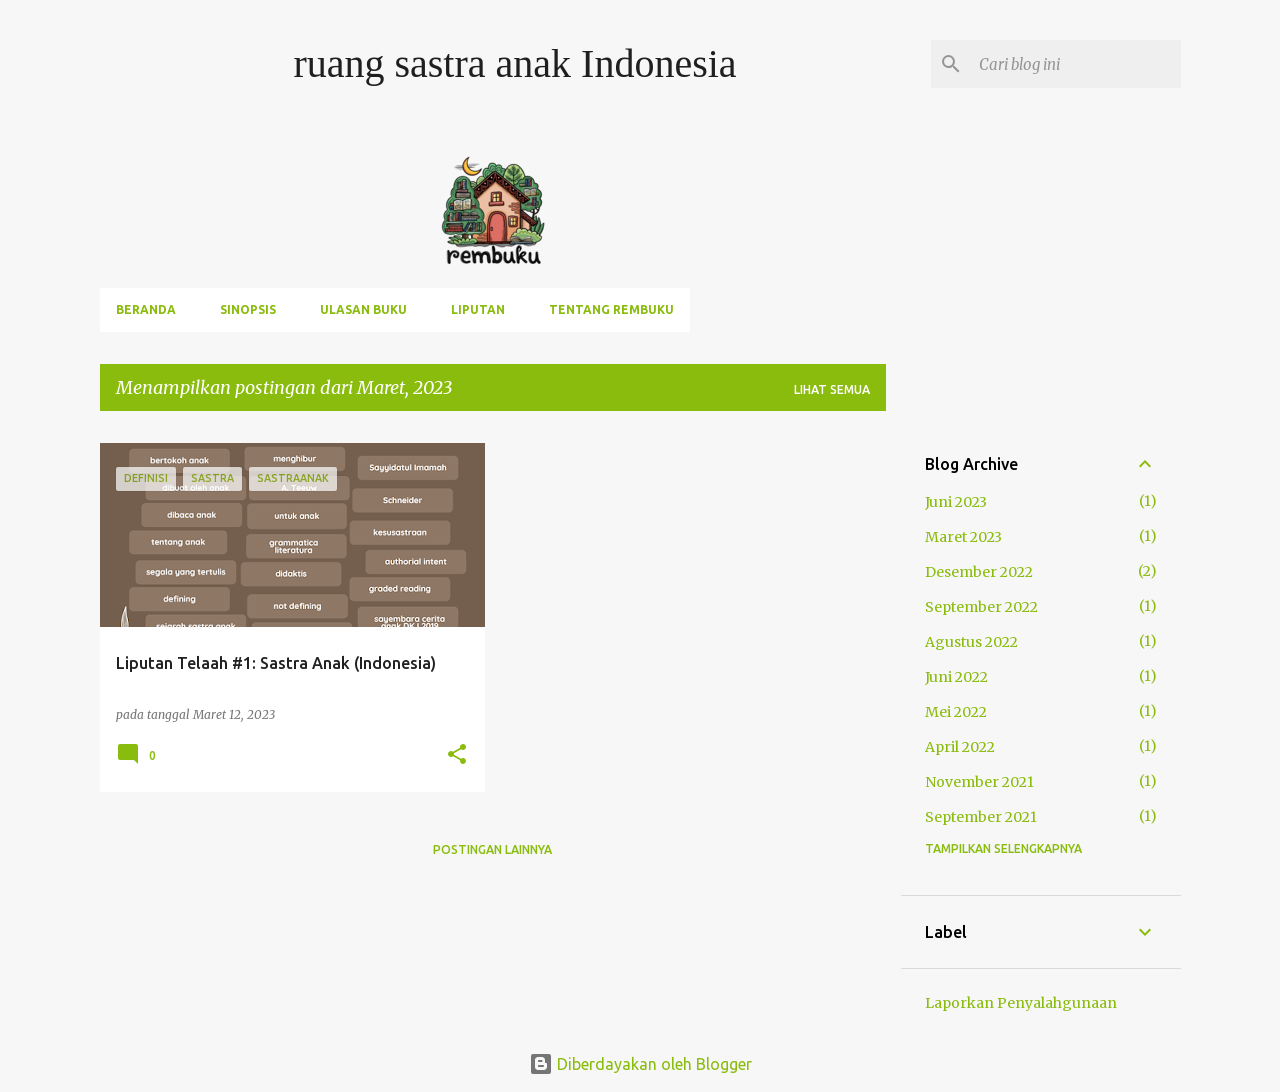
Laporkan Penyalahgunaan (1021, 1003)
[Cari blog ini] (1076, 64)
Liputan (478, 309)
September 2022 (981, 607)
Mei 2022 (956, 712)
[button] (457, 755)
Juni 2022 (956, 677)
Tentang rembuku (611, 309)
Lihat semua (832, 389)
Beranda (146, 309)
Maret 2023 (963, 537)
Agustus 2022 (971, 642)
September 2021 (981, 817)
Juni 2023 (956, 502)
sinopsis (248, 309)
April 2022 (960, 747)
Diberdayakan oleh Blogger (640, 1064)
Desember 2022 (979, 572)
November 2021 (979, 782)
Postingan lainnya (492, 849)
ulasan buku (363, 309)
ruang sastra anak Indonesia (514, 63)
